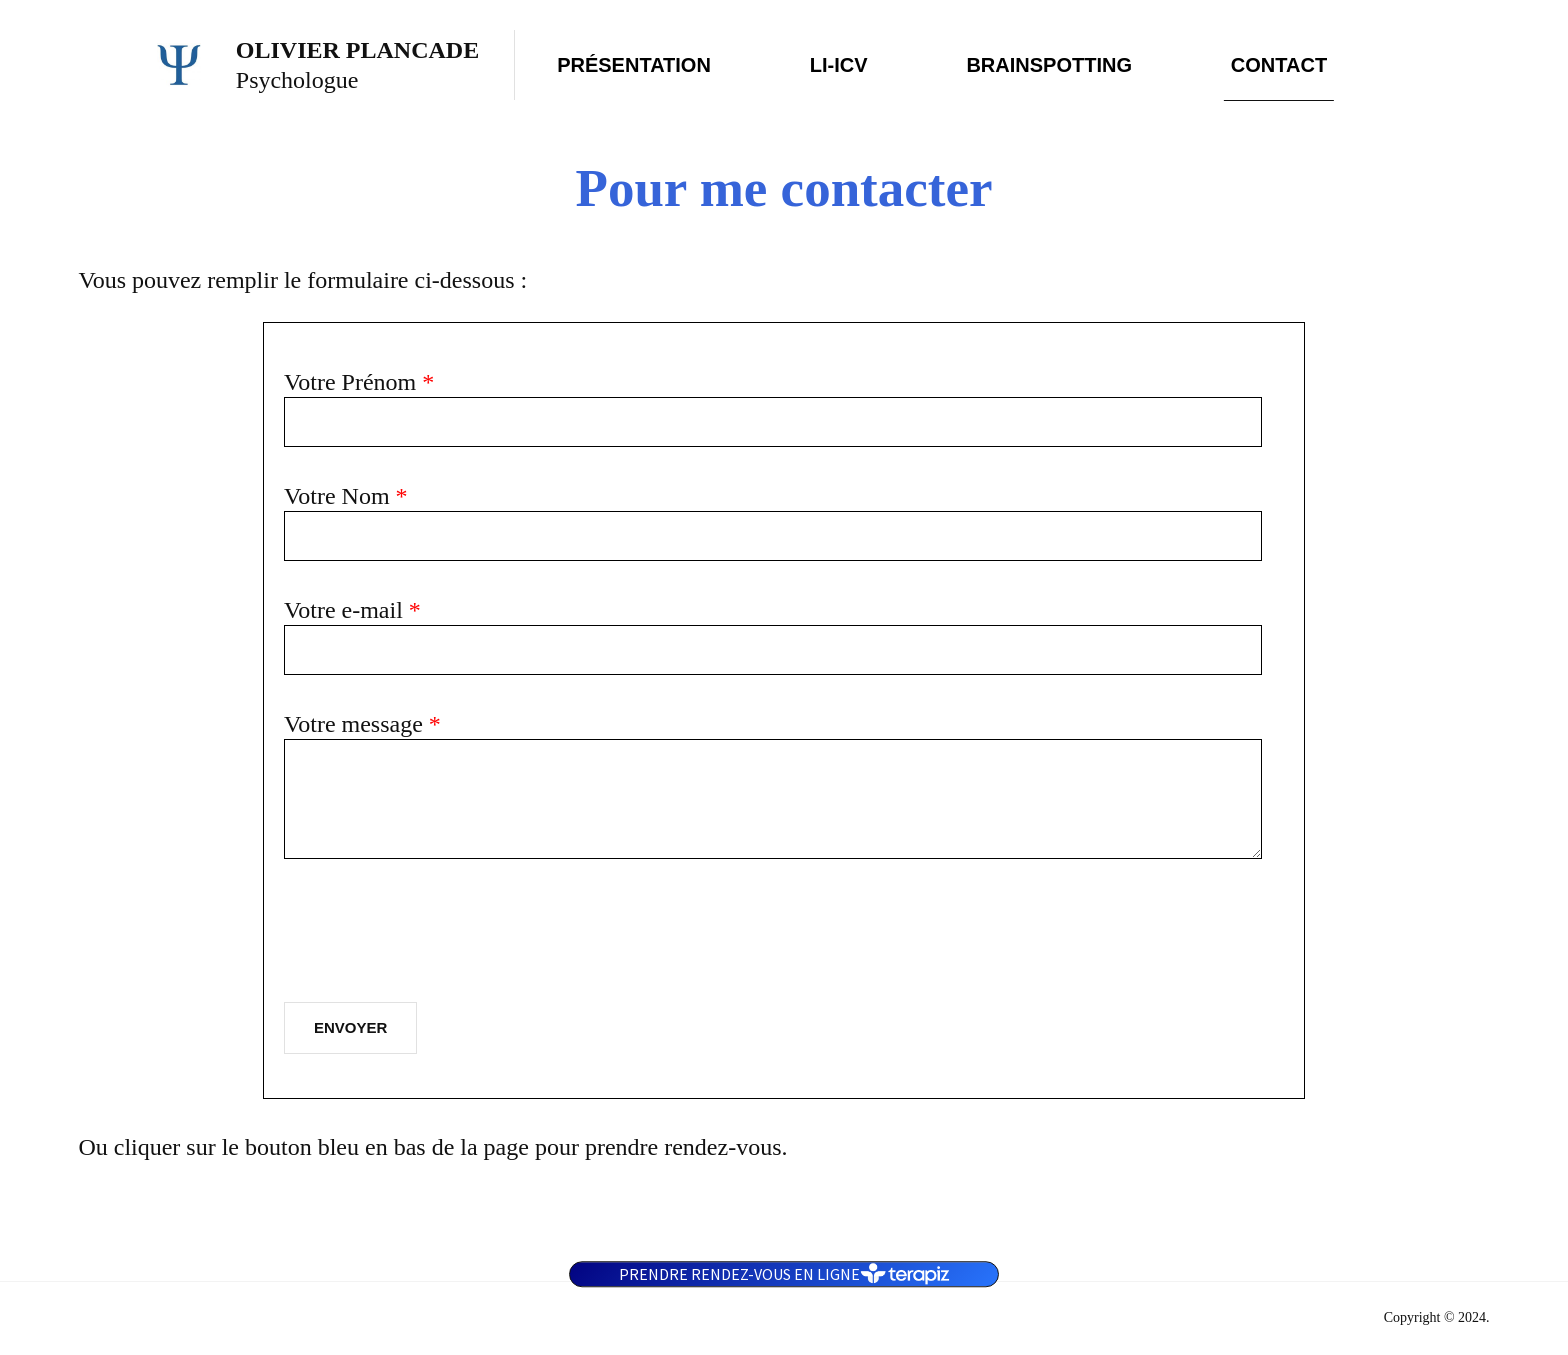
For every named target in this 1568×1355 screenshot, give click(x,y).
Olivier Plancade (357, 50)
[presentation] (436, 939)
